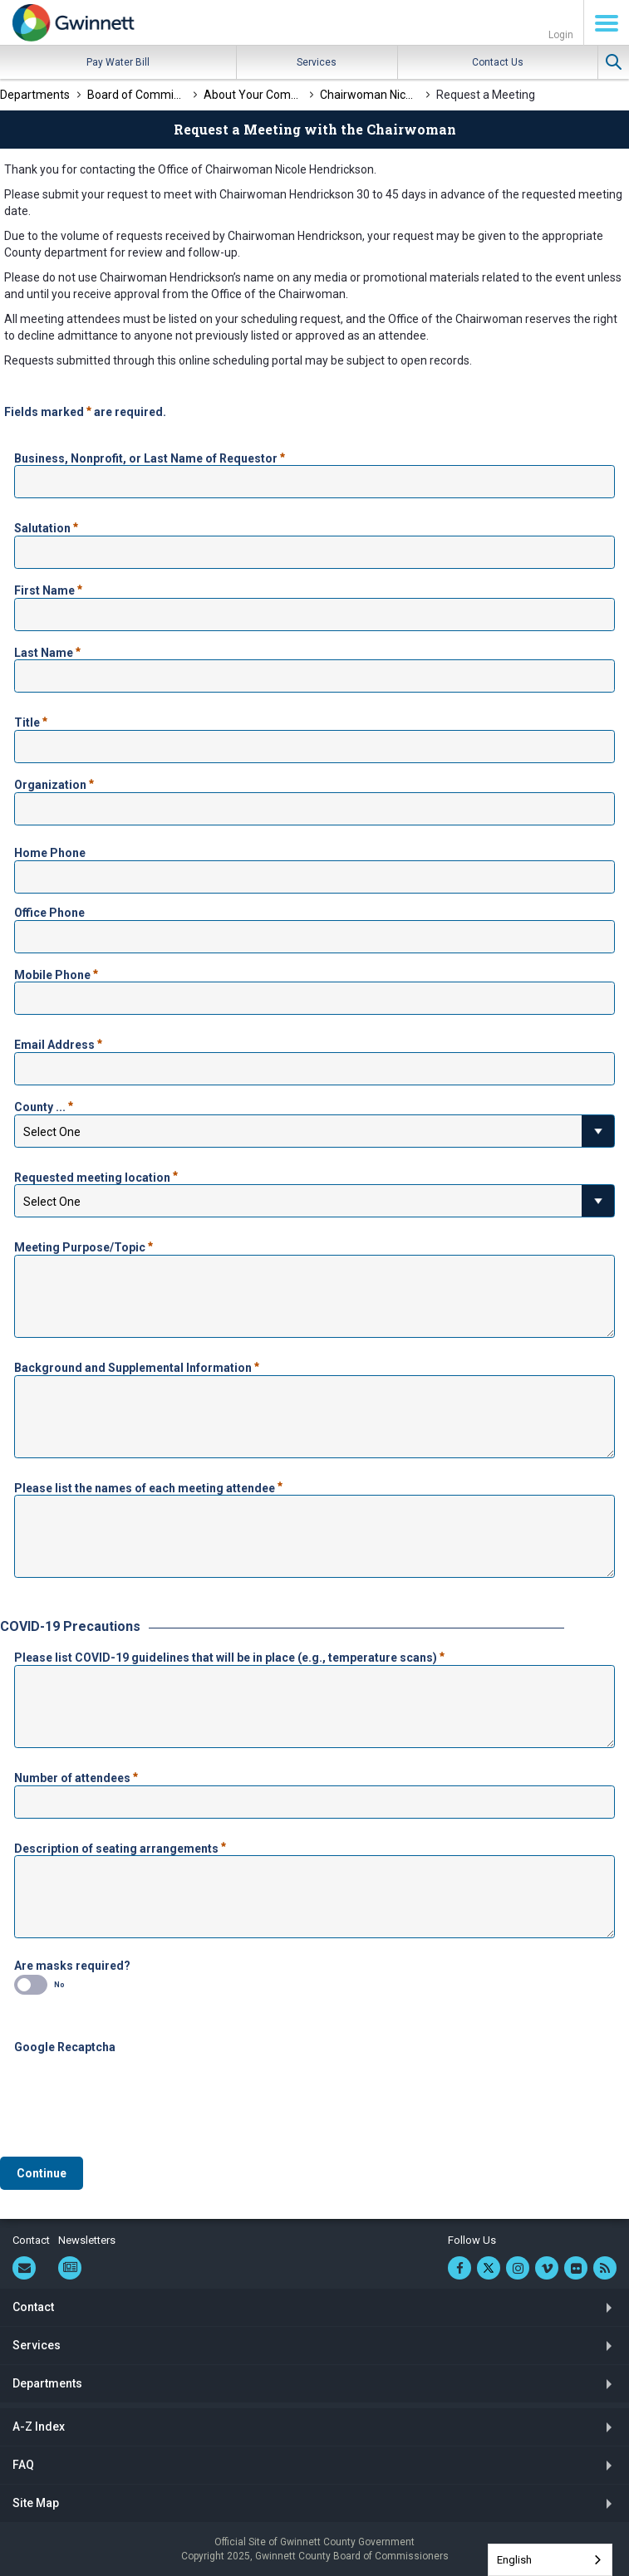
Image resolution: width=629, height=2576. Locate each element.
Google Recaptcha (64, 2047)
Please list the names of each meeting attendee (148, 1486)
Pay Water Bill (118, 62)
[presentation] (140, 2086)
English (514, 2560)
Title (30, 721)
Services (317, 62)
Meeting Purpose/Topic (83, 1245)
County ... (43, 1105)
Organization (54, 783)
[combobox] (550, 2560)
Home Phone (50, 852)
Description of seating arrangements (120, 1847)
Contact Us (497, 62)
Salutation (46, 526)
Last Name (47, 651)
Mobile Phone (56, 973)
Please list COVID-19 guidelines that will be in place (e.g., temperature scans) (229, 1656)
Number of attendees (76, 1776)
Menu (606, 23)
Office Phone (49, 912)
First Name (48, 588)
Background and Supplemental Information (136, 1366)
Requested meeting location (96, 1176)
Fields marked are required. (85, 410)
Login (560, 35)
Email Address (58, 1043)
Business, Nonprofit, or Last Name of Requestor (149, 456)
